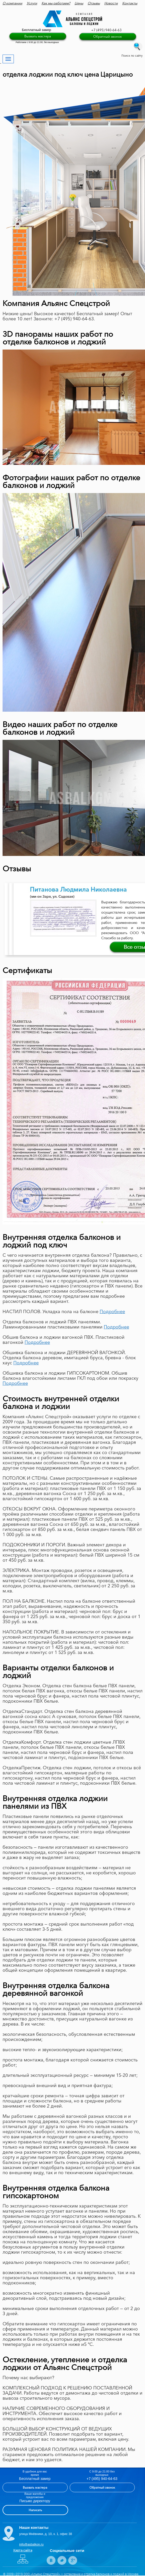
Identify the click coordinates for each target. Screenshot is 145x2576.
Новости (111, 3)
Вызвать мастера (37, 36)
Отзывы (94, 3)
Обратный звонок (107, 36)
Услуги (32, 3)
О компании (12, 3)
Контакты (129, 3)
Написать (35, 2510)
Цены (79, 3)
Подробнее (112, 1311)
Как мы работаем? (56, 3)
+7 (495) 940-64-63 (106, 30)
